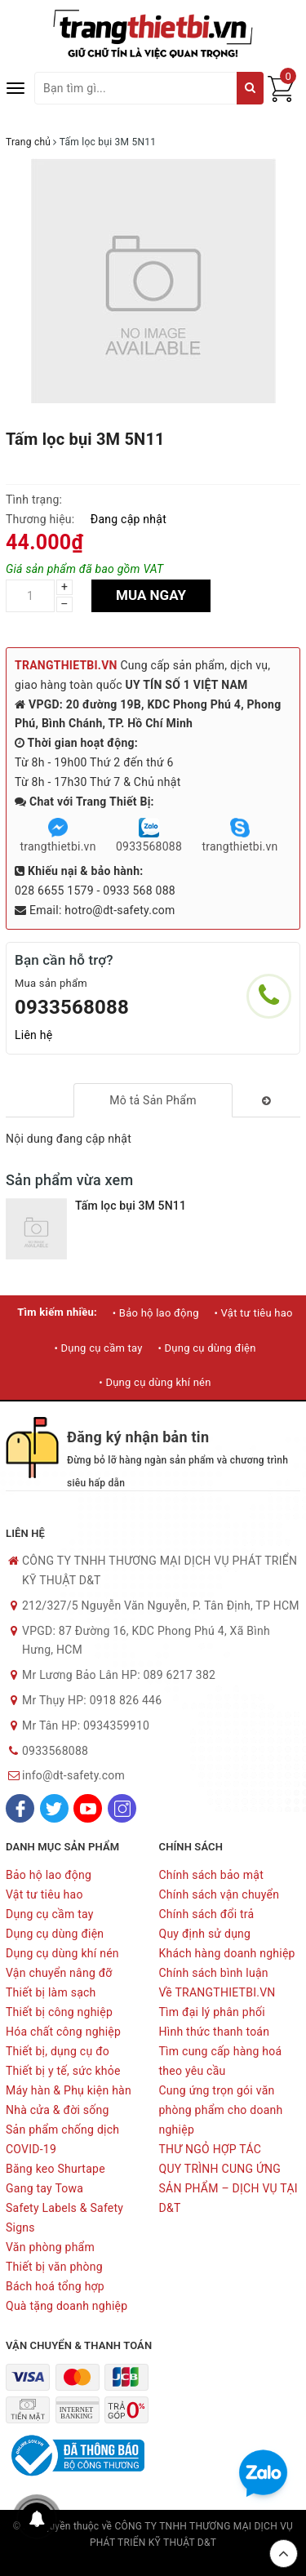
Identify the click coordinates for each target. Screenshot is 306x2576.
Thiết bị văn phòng (54, 2266)
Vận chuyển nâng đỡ (59, 1972)
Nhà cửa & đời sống (57, 2109)
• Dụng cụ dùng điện (206, 1348)
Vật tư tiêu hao (44, 1894)
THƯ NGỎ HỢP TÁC (210, 2149)
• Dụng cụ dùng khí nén (155, 1382)
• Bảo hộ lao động (156, 1313)
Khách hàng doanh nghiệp (227, 1953)
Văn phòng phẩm (50, 2247)
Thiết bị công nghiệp (59, 2012)
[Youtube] (87, 1808)
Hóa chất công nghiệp (63, 2031)
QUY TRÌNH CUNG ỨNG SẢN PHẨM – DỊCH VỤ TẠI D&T (228, 2188)
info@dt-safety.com (73, 1775)
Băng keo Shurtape (55, 2168)
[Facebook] (20, 1808)
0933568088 (72, 1007)
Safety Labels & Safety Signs (64, 2217)
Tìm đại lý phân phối (212, 2012)
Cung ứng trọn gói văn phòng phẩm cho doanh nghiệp (221, 2110)
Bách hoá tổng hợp (55, 2286)
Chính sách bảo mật (211, 1874)
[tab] (153, 1100)
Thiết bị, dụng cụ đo (57, 2051)
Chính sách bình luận (213, 1972)
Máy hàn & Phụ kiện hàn (68, 2090)
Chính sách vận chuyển (219, 1894)
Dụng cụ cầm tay (50, 1914)
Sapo (152, 2559)
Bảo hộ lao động (48, 1874)
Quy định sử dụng (205, 1933)
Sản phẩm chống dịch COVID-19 (62, 2139)
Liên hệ (33, 1035)
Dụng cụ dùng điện (55, 1933)
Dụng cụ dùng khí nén (62, 1953)
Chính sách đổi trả (207, 1914)
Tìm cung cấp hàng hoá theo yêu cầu (220, 2061)
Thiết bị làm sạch (51, 1992)
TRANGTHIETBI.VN (66, 665)
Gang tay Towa (44, 2188)
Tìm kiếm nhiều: (57, 1312)
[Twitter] (54, 1808)
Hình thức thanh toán (214, 2031)
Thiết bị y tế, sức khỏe (63, 2070)
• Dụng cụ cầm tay (98, 1348)
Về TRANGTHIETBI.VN (217, 1992)
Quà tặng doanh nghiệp (66, 2305)
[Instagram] (122, 1808)
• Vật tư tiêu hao (253, 1313)
